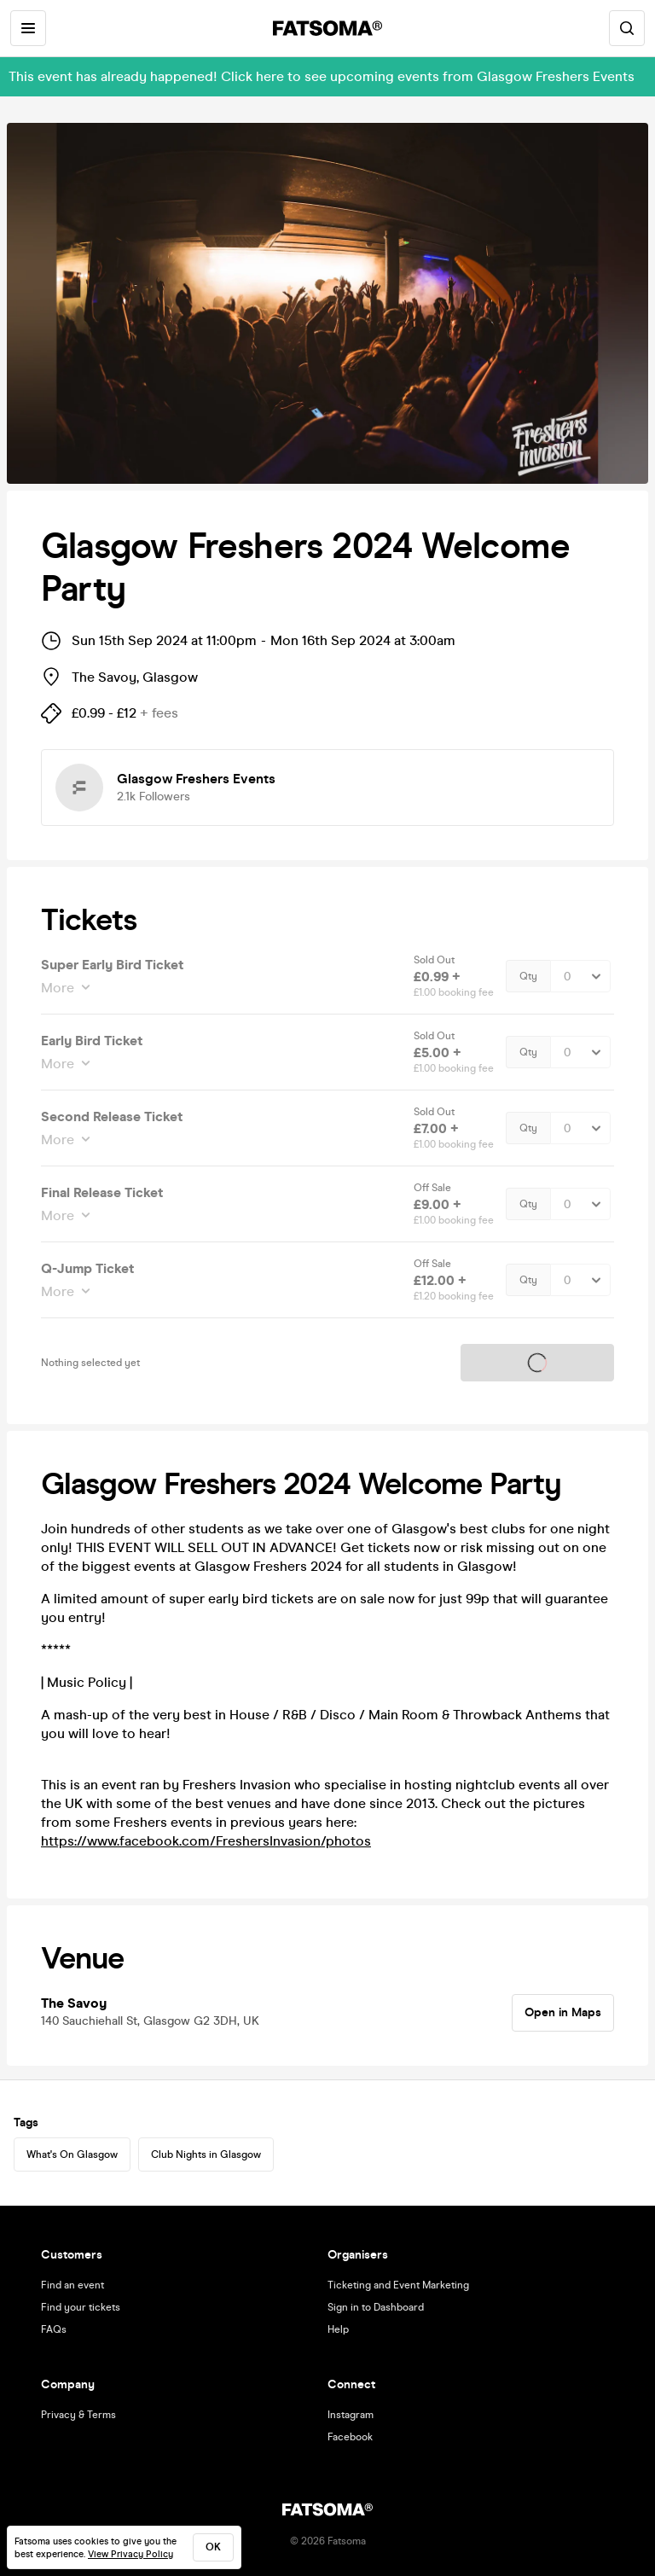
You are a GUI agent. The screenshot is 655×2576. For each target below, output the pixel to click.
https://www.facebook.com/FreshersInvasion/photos (206, 1841)
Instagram (351, 2415)
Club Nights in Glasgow (206, 2154)
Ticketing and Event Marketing (398, 2285)
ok (213, 2547)
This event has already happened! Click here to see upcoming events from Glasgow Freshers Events (322, 76)
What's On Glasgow (72, 2154)
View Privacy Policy (130, 2554)
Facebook (350, 2437)
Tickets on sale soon (537, 1362)
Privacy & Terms (78, 2415)
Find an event (72, 2285)
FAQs (54, 2329)
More (59, 988)
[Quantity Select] (580, 976)
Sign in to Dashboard (376, 2307)
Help (338, 2329)
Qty (528, 976)
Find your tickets (80, 2307)
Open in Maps (563, 2012)
